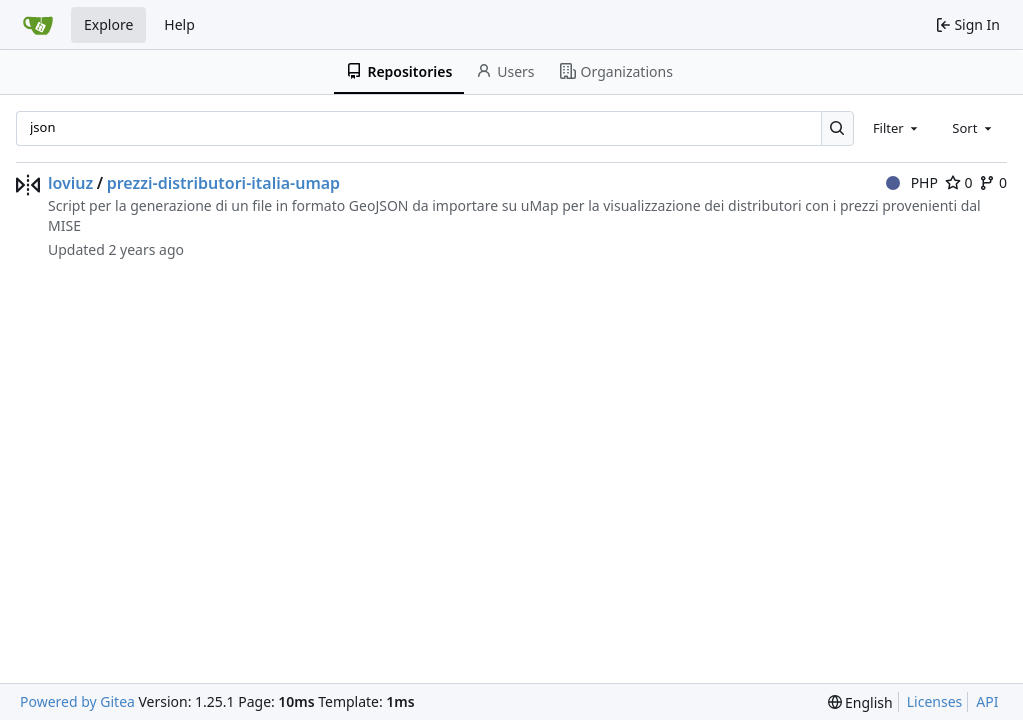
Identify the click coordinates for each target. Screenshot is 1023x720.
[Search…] (837, 128)
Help (179, 24)
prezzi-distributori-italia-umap (223, 183)
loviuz (70, 183)
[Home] (38, 25)
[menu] (860, 702)
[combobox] (897, 128)
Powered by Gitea (77, 701)
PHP (912, 182)
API (987, 701)
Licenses (935, 701)
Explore (108, 24)
